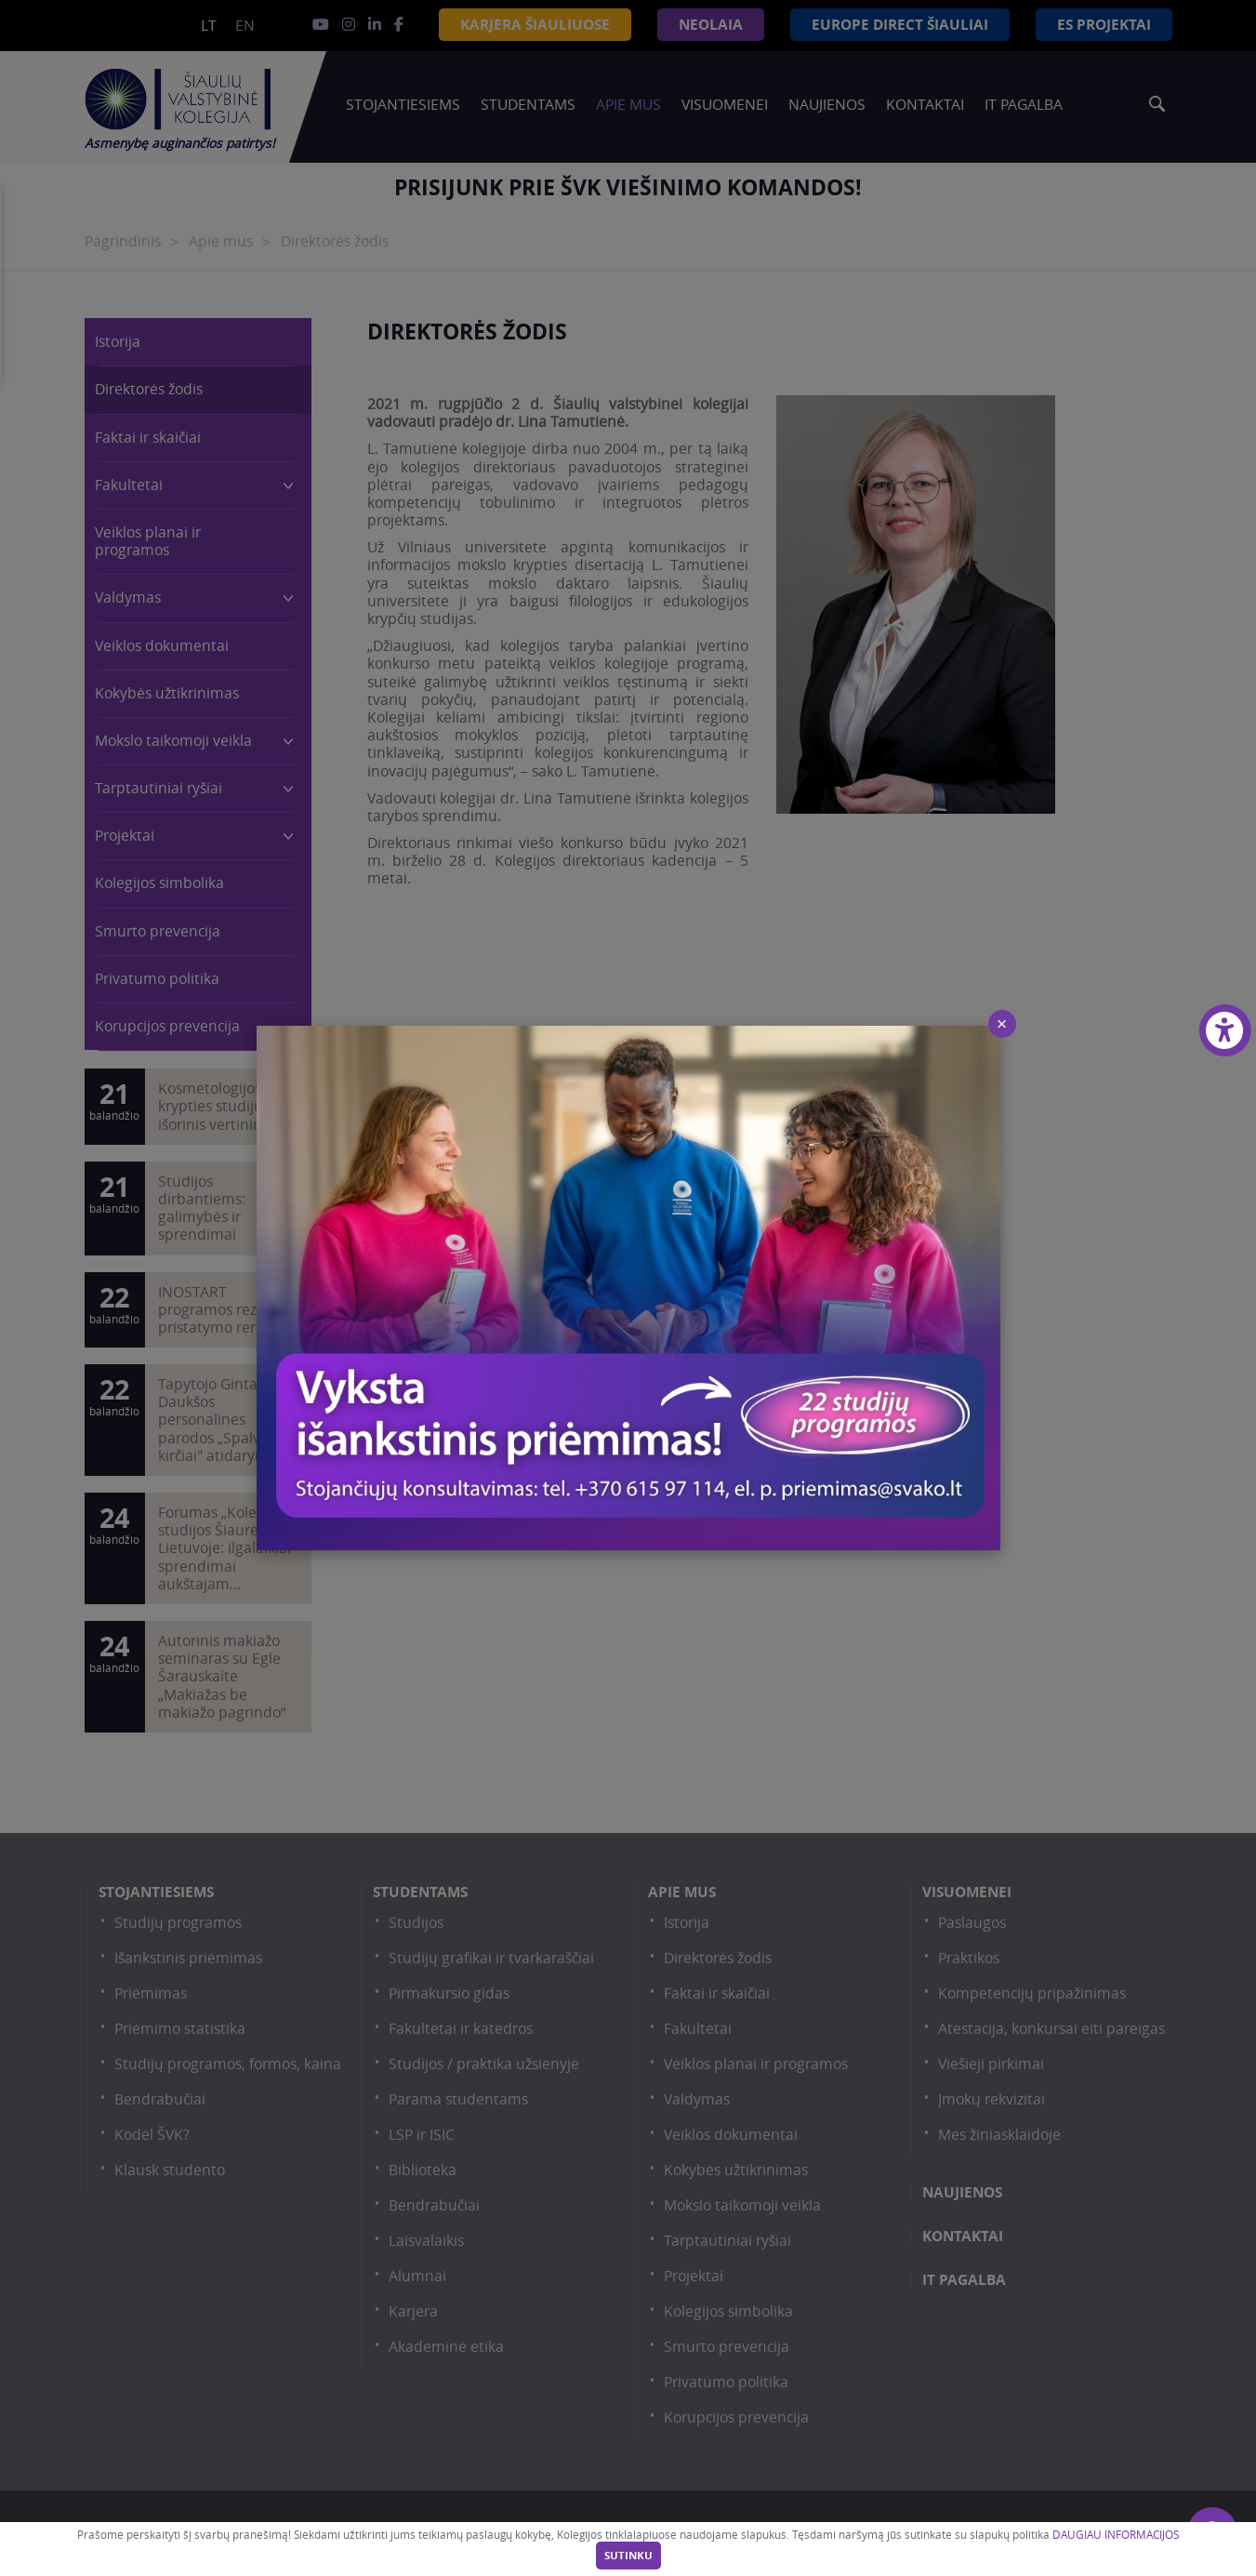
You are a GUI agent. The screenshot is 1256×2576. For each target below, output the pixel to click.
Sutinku (628, 2555)
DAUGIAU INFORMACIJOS (1115, 2535)
